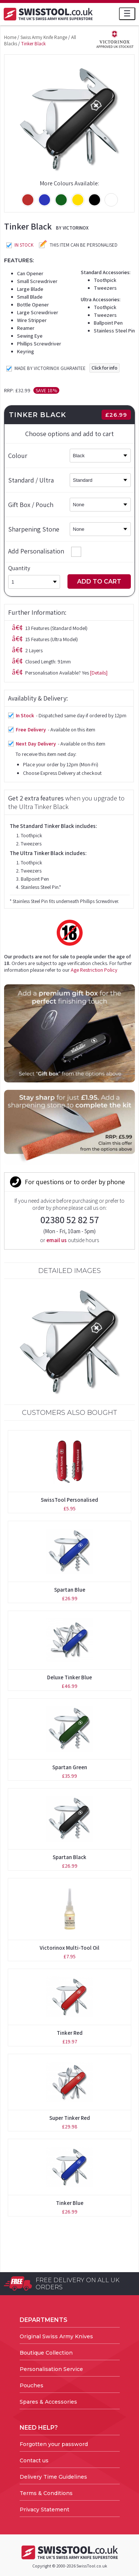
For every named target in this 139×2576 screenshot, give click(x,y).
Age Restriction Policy (94, 970)
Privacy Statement (44, 2509)
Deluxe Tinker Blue (69, 1677)
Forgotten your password (54, 2444)
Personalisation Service (51, 2369)
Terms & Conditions (46, 2493)
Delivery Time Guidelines (53, 2476)
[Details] (98, 672)
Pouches (31, 2385)
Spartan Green (69, 1767)
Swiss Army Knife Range (43, 37)
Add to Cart (99, 581)
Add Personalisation (44, 551)
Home (10, 37)
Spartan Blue (69, 1589)
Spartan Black (69, 1857)
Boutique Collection (46, 2352)
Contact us (34, 2460)
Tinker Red (70, 2032)
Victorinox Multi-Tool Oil (69, 1947)
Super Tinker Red (69, 2117)
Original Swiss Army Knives (56, 2336)
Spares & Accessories (48, 2401)
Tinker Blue (69, 2202)
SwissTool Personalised (69, 1499)
